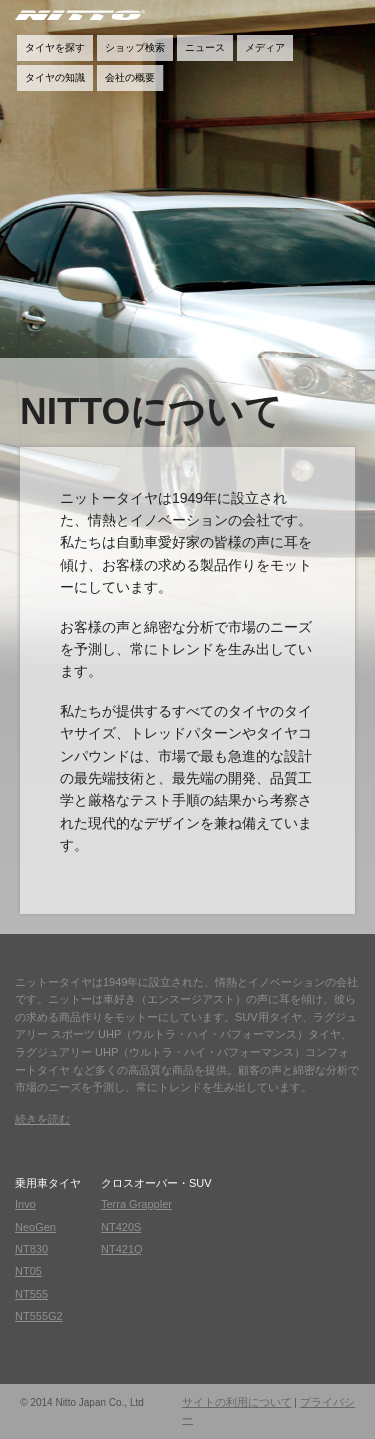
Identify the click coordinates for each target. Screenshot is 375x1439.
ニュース (205, 47)
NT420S (121, 1227)
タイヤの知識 (55, 77)
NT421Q (122, 1249)
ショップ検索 (135, 47)
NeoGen (35, 1227)
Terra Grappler (136, 1204)
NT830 (31, 1249)
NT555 (31, 1294)
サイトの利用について (237, 1402)
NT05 (28, 1271)
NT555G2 (39, 1316)
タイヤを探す (55, 47)
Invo (25, 1204)
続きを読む (42, 1119)
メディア (265, 47)
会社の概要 (130, 77)
